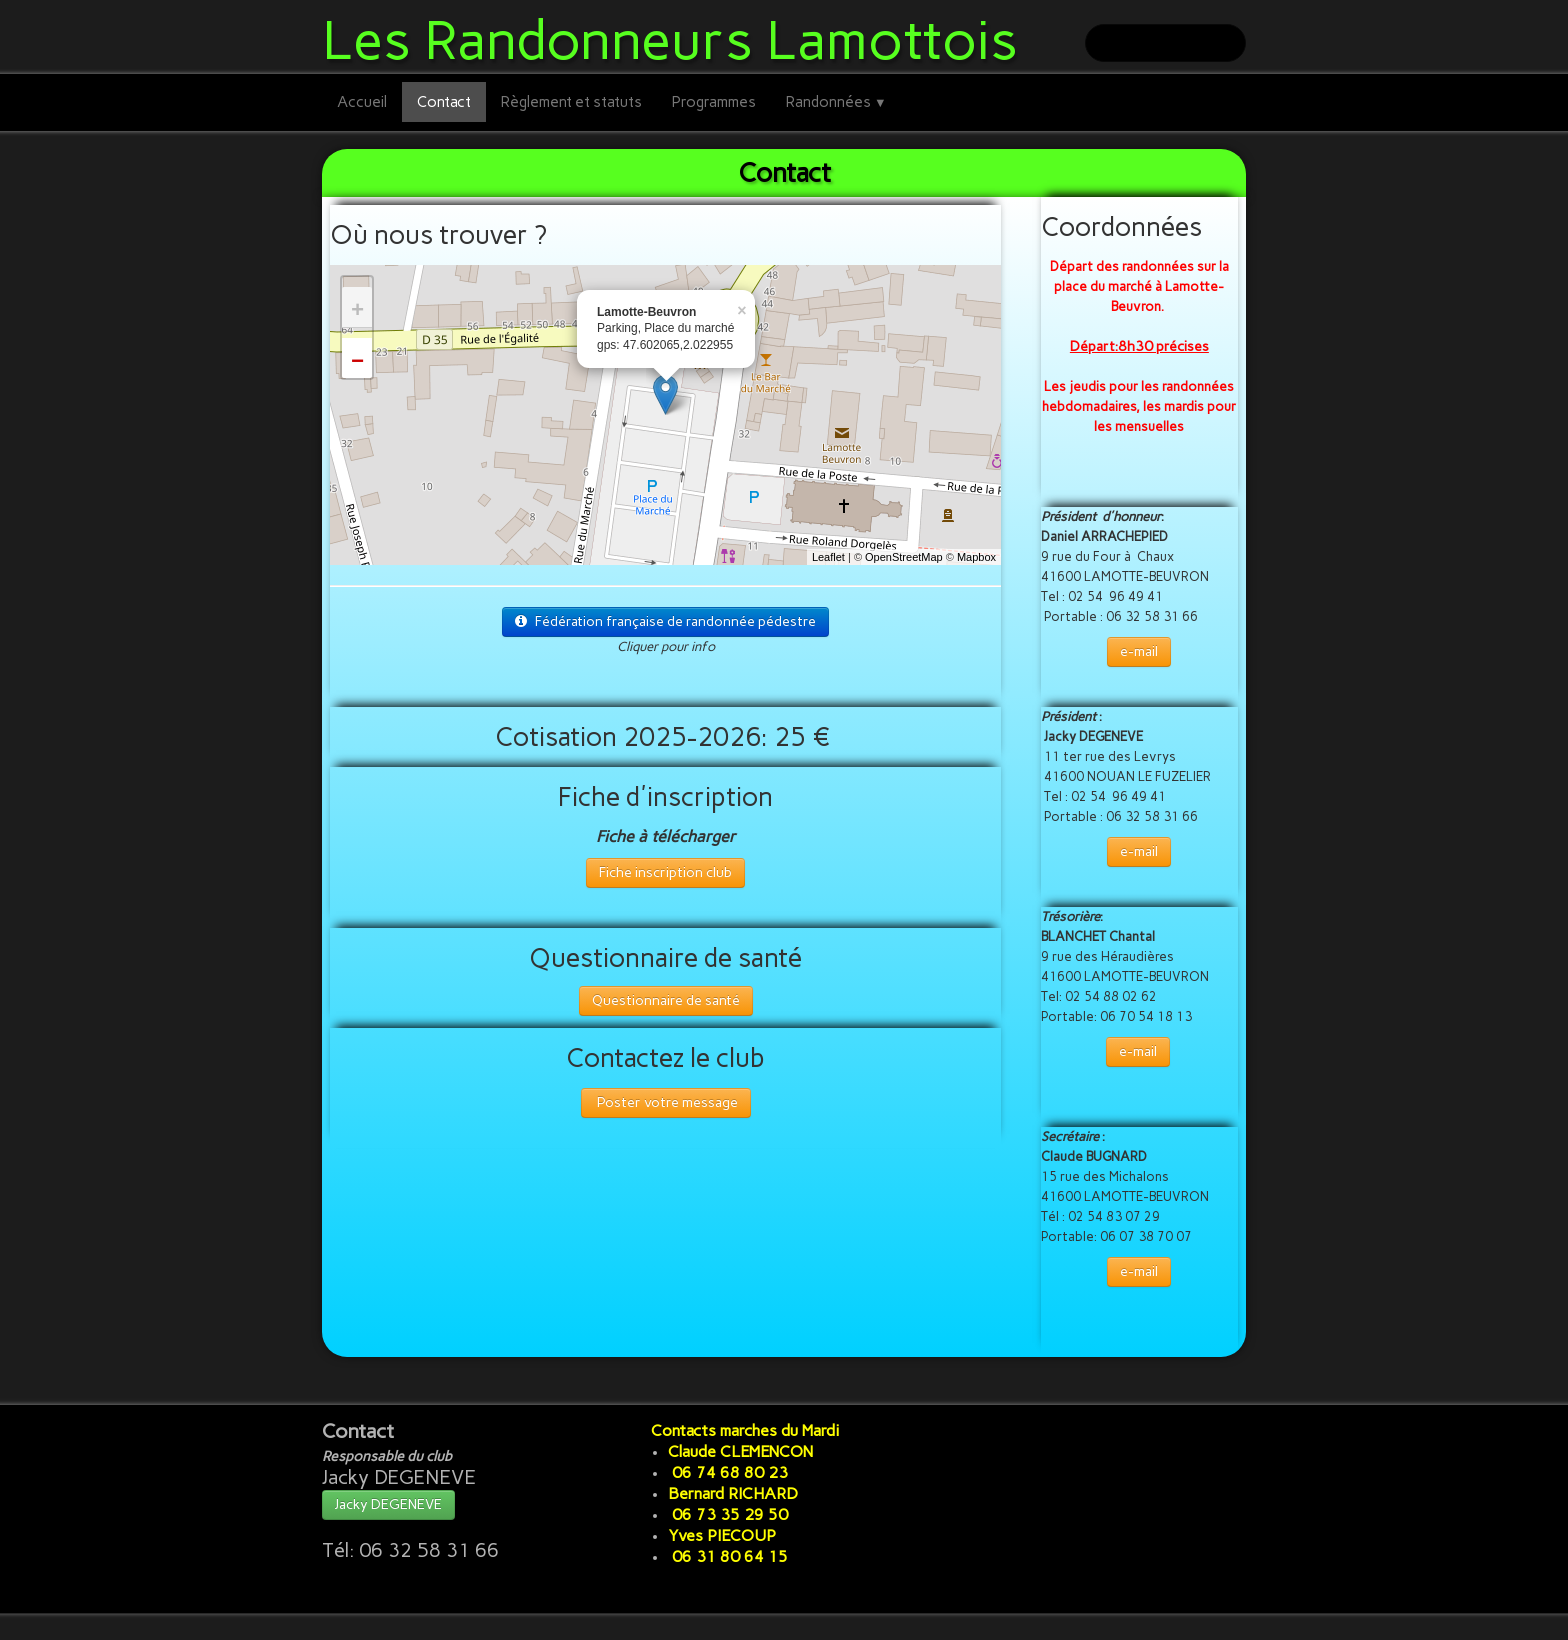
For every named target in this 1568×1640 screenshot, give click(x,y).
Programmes (714, 102)
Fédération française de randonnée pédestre (665, 621)
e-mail (1139, 651)
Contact (444, 102)
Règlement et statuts (571, 102)
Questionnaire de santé (666, 1000)
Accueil (362, 102)
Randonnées (836, 102)
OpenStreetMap (904, 557)
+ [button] (357, 312)
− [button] (357, 363)
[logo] (677, 37)
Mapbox (976, 557)
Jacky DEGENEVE (388, 1504)
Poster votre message (666, 1102)
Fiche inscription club (665, 872)
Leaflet (828, 557)
